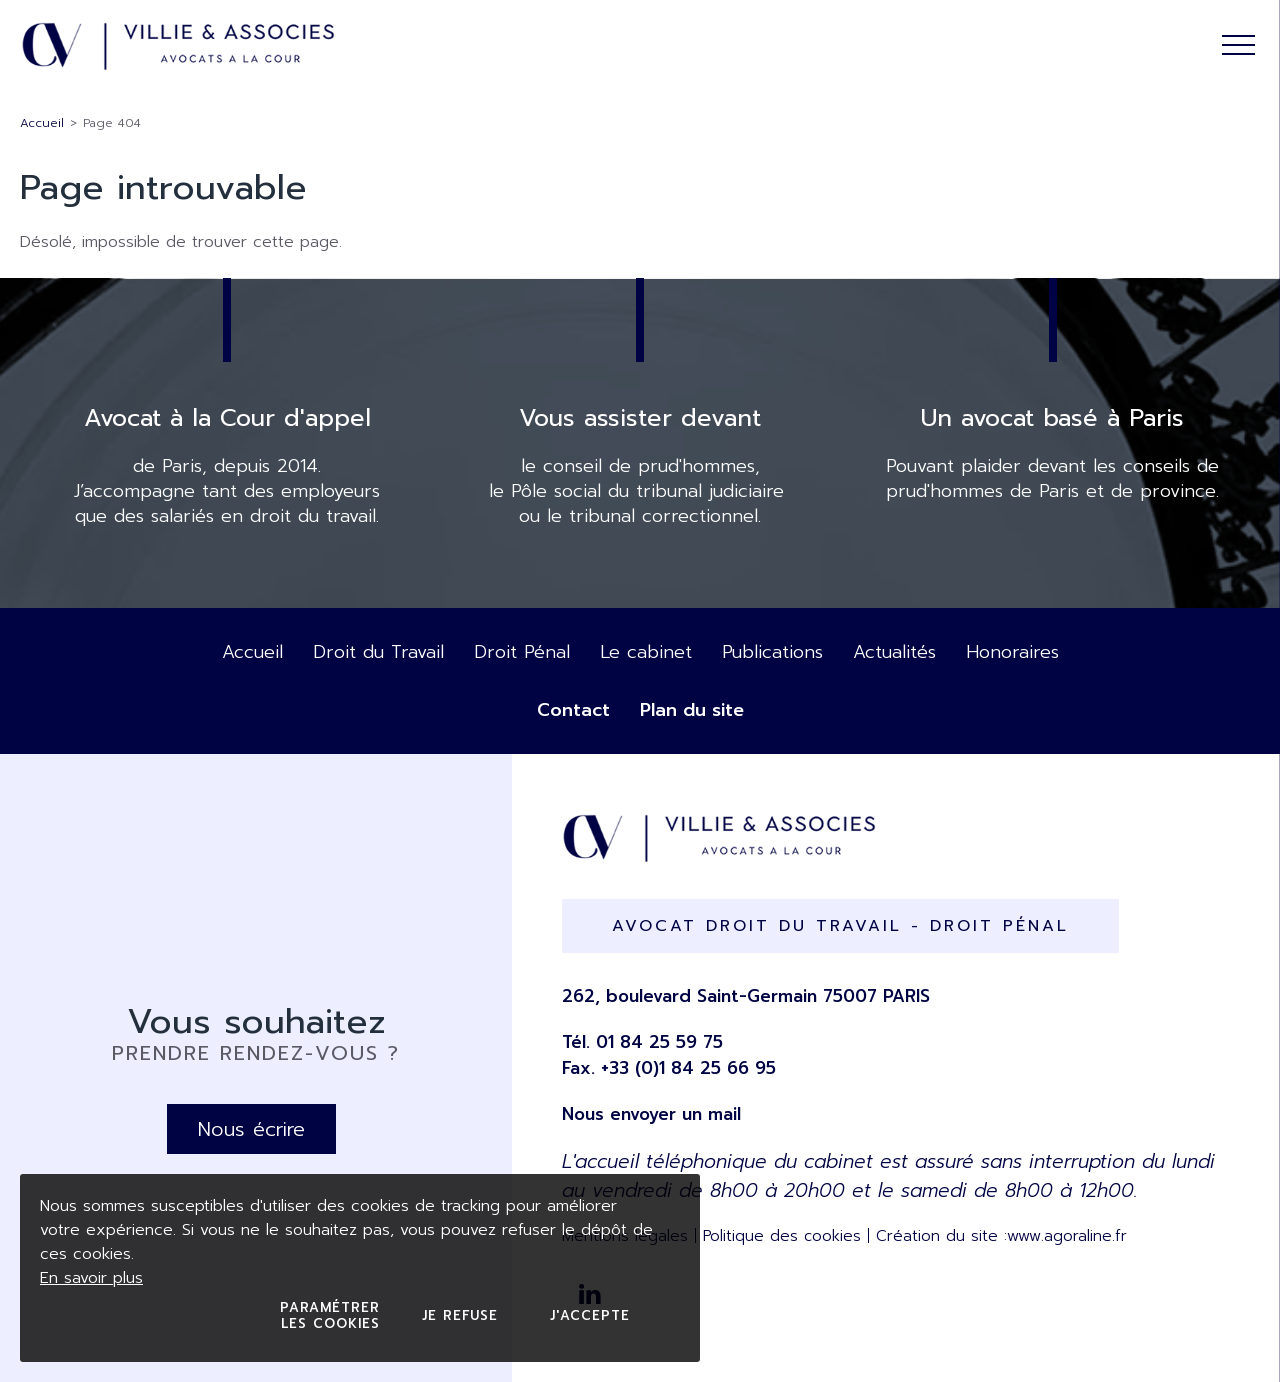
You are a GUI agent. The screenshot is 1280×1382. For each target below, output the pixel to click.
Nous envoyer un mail (651, 1114)
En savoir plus (91, 1278)
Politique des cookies (782, 1236)
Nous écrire (251, 1129)
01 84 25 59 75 (659, 1042)
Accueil (42, 123)
